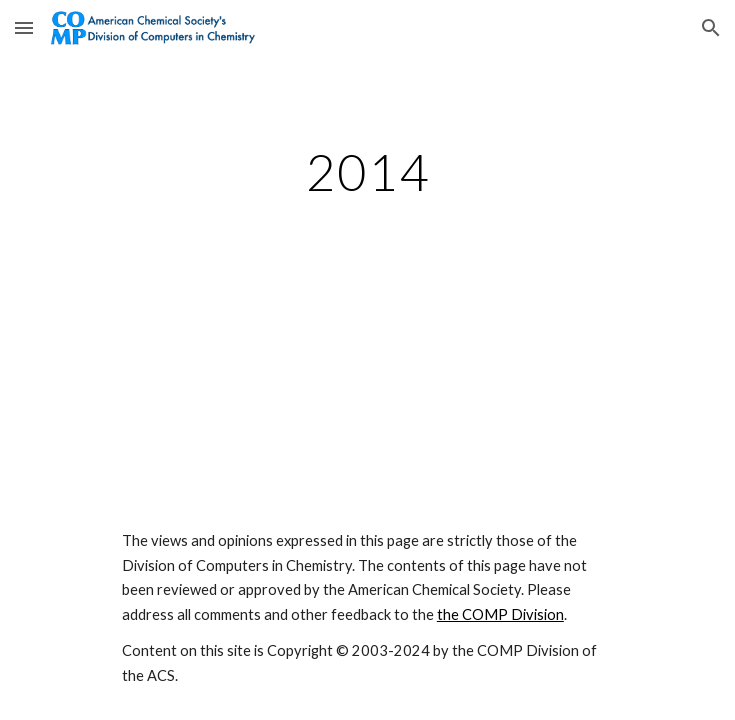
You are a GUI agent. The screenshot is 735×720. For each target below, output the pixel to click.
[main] (367, 172)
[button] (24, 27)
